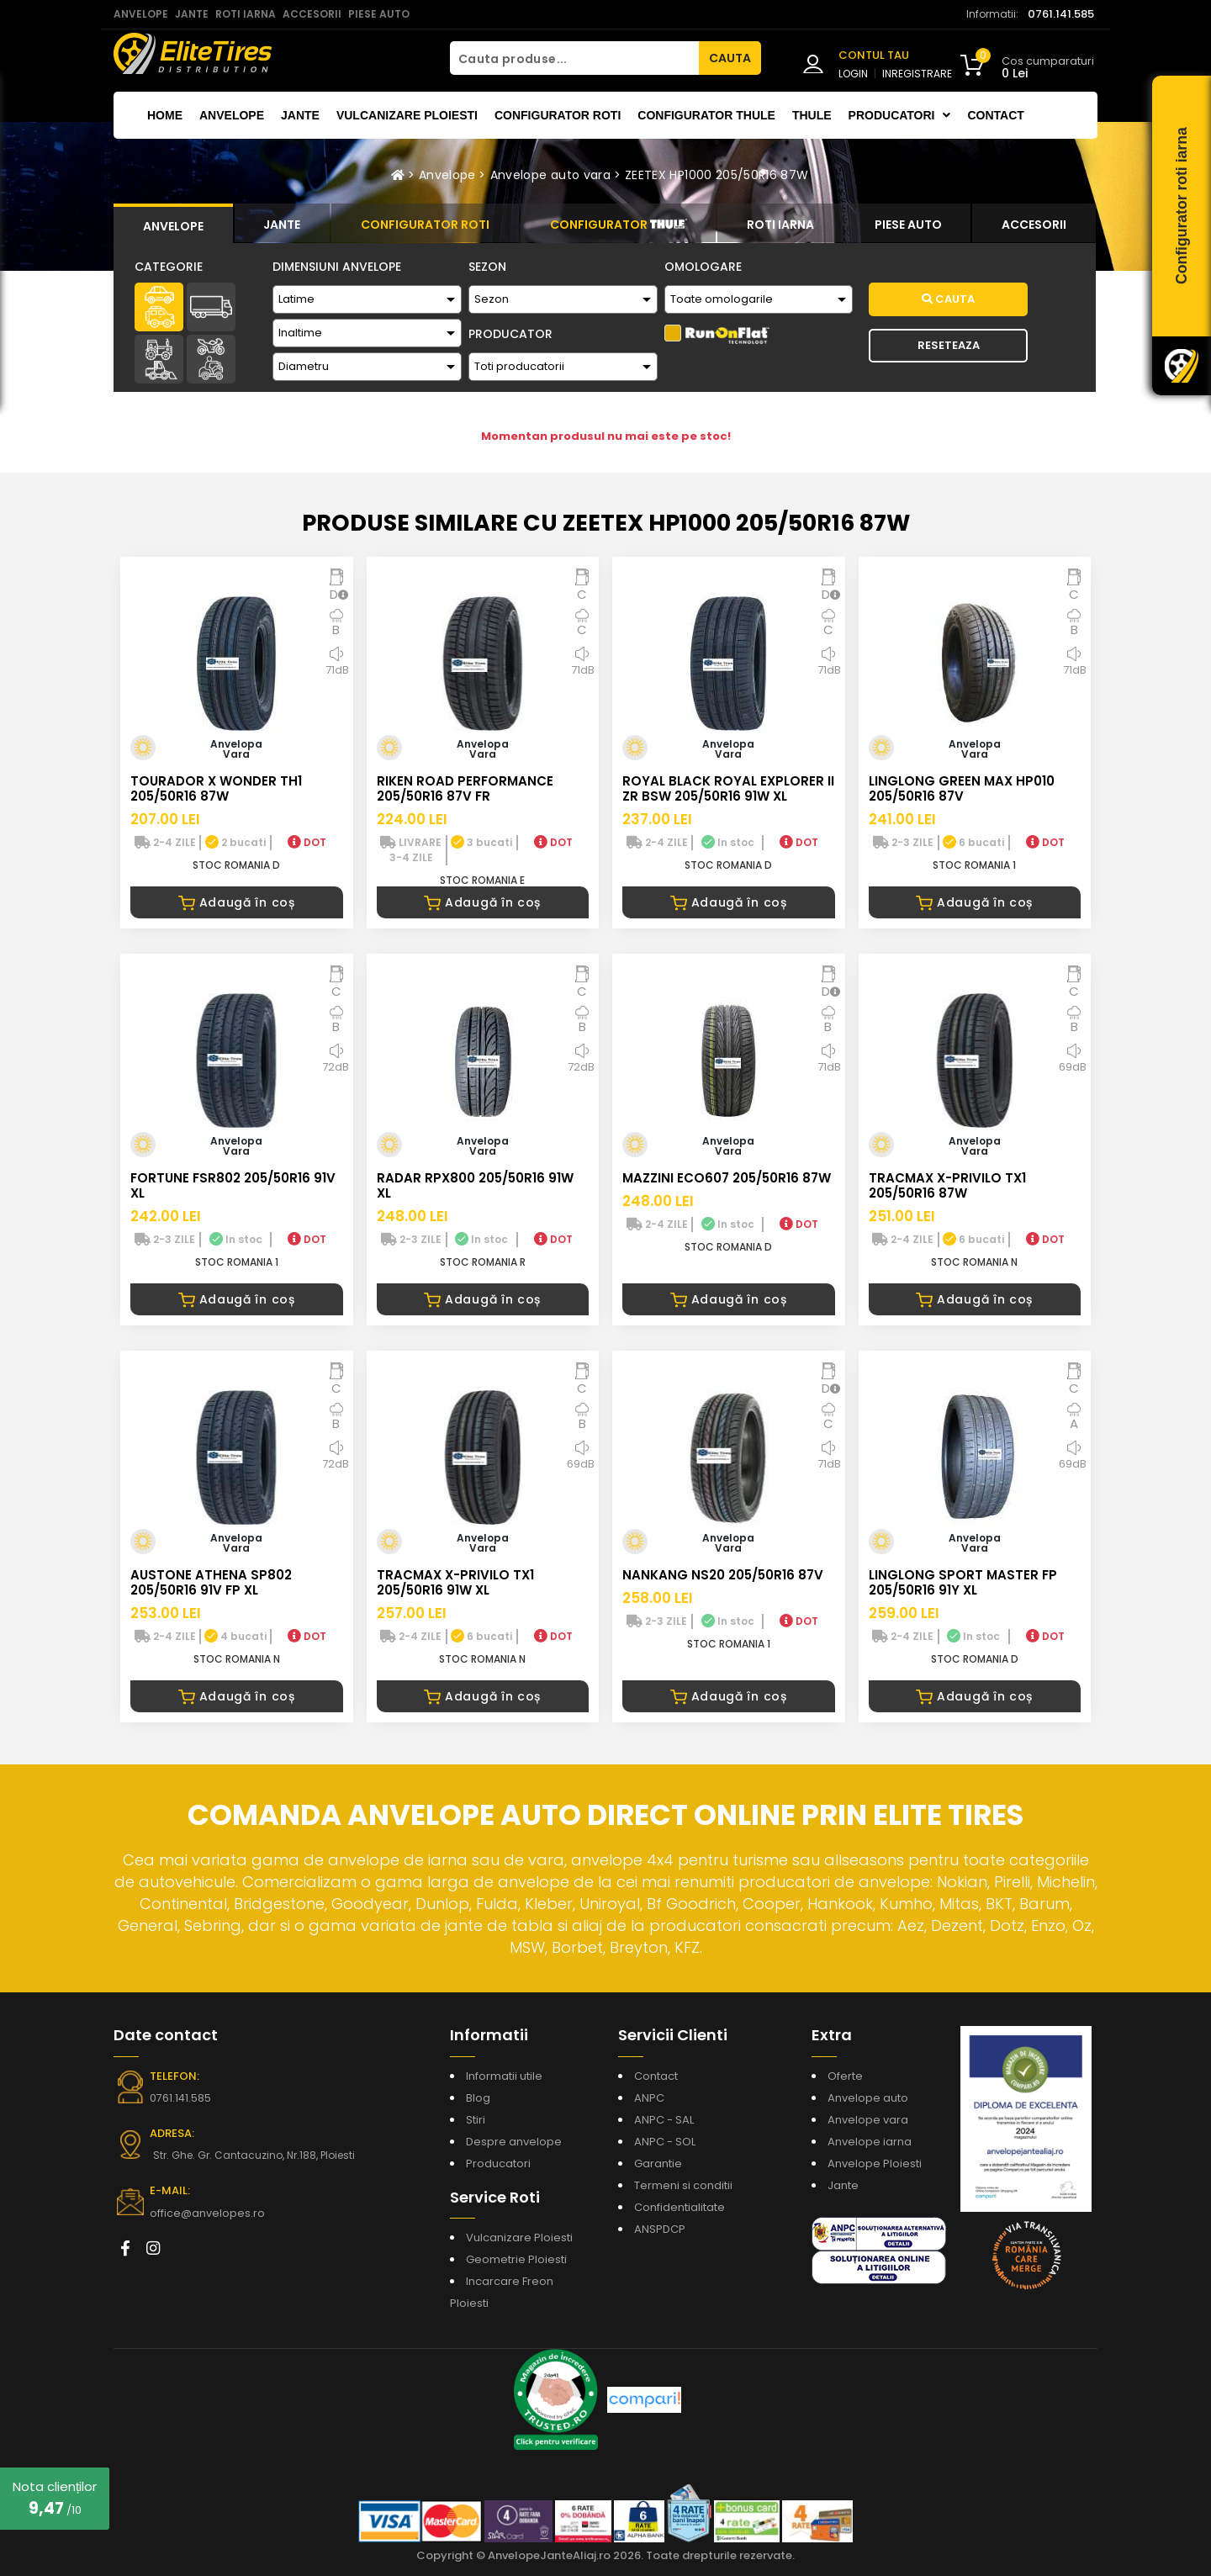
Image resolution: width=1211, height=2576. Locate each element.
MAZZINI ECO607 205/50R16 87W (726, 1178)
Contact (995, 115)
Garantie (658, 2163)
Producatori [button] (900, 115)
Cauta (948, 299)
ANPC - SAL (664, 2120)
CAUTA (730, 58)
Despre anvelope (514, 2142)
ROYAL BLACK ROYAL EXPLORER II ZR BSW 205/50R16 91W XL (728, 788)
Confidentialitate (679, 2207)
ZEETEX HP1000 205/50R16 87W (716, 175)
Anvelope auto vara (550, 175)
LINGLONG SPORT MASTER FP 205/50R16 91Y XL (963, 1582)
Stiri (475, 2120)
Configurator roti (557, 115)
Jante (300, 115)
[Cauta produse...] (574, 58)
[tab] (173, 224)
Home (164, 115)
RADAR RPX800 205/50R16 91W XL (475, 1185)
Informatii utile (504, 2076)
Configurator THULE (706, 115)
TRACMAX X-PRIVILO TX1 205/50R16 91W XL (455, 1582)
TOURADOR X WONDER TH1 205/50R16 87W (216, 788)
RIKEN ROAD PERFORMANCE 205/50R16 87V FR (465, 788)
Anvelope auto (868, 2098)
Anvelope (231, 115)
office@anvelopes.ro (202, 2213)
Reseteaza (949, 345)
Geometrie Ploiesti (516, 2259)
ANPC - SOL (664, 2142)
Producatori (498, 2163)
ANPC (649, 2098)
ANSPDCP (659, 2229)
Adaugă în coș (236, 902)
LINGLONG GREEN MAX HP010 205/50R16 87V (962, 788)
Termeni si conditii (683, 2185)
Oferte (845, 2076)
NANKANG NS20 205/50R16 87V (722, 1575)
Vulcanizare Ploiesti (407, 115)
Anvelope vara (868, 2120)
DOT (307, 842)
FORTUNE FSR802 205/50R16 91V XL (233, 1185)
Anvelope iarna (870, 2142)
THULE (812, 115)
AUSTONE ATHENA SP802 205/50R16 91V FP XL (211, 1582)
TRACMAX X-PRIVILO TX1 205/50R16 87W (947, 1185)
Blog (478, 2098)
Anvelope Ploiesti (875, 2163)
